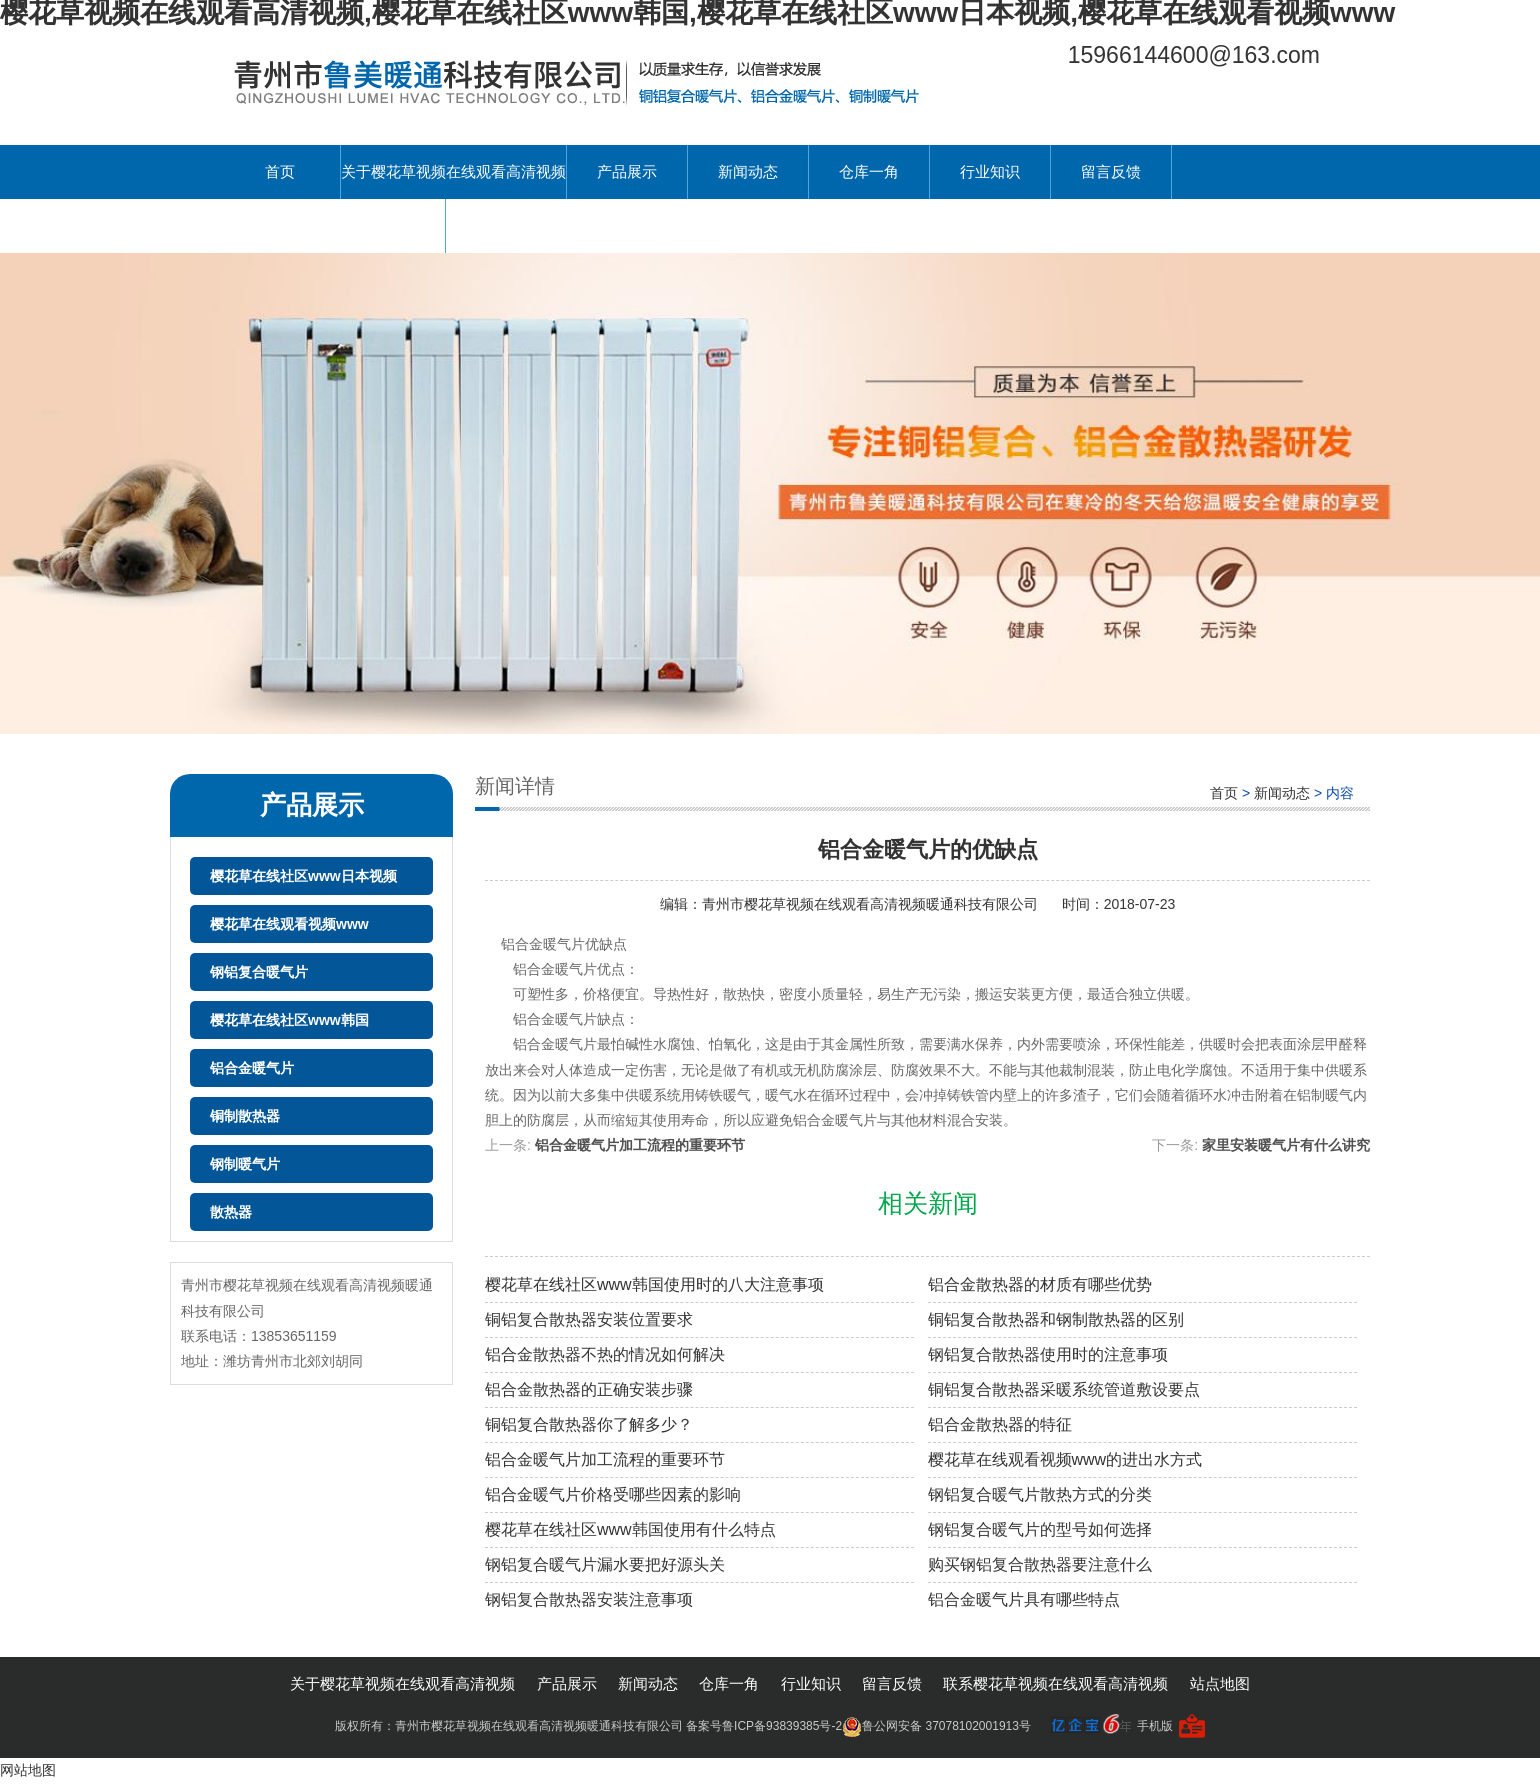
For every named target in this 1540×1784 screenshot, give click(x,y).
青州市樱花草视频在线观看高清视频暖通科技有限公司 (872, 904)
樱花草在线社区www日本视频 (303, 876)
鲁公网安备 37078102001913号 (936, 1726)
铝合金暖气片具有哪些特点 (1024, 1599)
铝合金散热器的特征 (1000, 1424)
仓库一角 (869, 171)
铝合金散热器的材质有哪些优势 (1040, 1284)
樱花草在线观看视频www (289, 924)
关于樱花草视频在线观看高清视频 (453, 171)
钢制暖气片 (245, 1164)
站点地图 (1220, 1683)
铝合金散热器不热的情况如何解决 (605, 1354)
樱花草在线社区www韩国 (289, 1020)
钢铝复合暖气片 (259, 972)
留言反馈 (1111, 171)
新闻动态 (748, 171)
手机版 (1155, 1726)
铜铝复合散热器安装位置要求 (589, 1319)
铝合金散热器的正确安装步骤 (589, 1389)
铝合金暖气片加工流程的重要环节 (640, 1145)
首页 (280, 171)
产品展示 (627, 171)
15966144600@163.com (1194, 55)
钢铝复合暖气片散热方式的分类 (1040, 1494)
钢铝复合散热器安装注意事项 (589, 1599)
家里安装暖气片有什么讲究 (1286, 1145)
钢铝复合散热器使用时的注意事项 (1048, 1354)
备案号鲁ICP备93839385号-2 (764, 1726)
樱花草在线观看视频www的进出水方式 (1065, 1459)
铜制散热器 (245, 1116)
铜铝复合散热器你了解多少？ (589, 1424)
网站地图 (28, 1770)
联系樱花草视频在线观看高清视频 (332, 225)
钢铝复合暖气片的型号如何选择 (1040, 1529)
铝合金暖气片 (252, 1068)
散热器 (231, 1212)
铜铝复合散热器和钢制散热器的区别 (1056, 1319)
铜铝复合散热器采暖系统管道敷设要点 (1064, 1389)
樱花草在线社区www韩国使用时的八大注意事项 (654, 1284)
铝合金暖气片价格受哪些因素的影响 (613, 1494)
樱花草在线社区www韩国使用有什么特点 (630, 1529)
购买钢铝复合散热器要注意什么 (1040, 1564)
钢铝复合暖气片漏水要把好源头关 (605, 1564)
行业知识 (990, 171)
